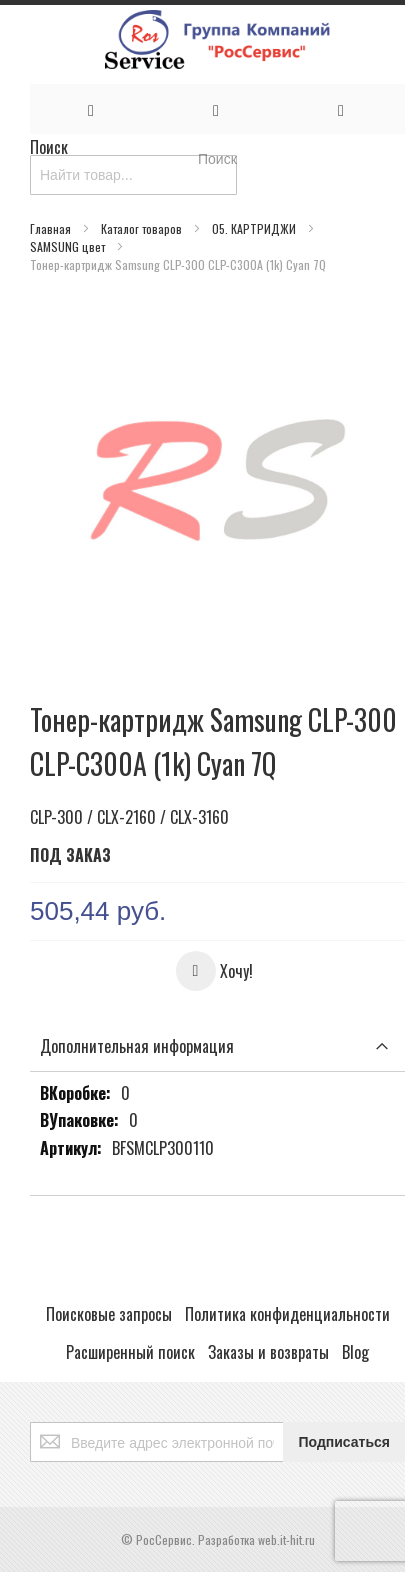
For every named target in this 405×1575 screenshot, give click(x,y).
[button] (214, 971)
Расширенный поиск (130, 1352)
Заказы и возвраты (268, 1352)
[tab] (217, 1046)
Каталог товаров (143, 228)
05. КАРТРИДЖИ (255, 228)
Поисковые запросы (109, 1314)
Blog (355, 1352)
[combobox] (133, 175)
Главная (52, 228)
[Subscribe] (344, 1442)
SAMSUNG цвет (69, 246)
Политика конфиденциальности (287, 1314)
